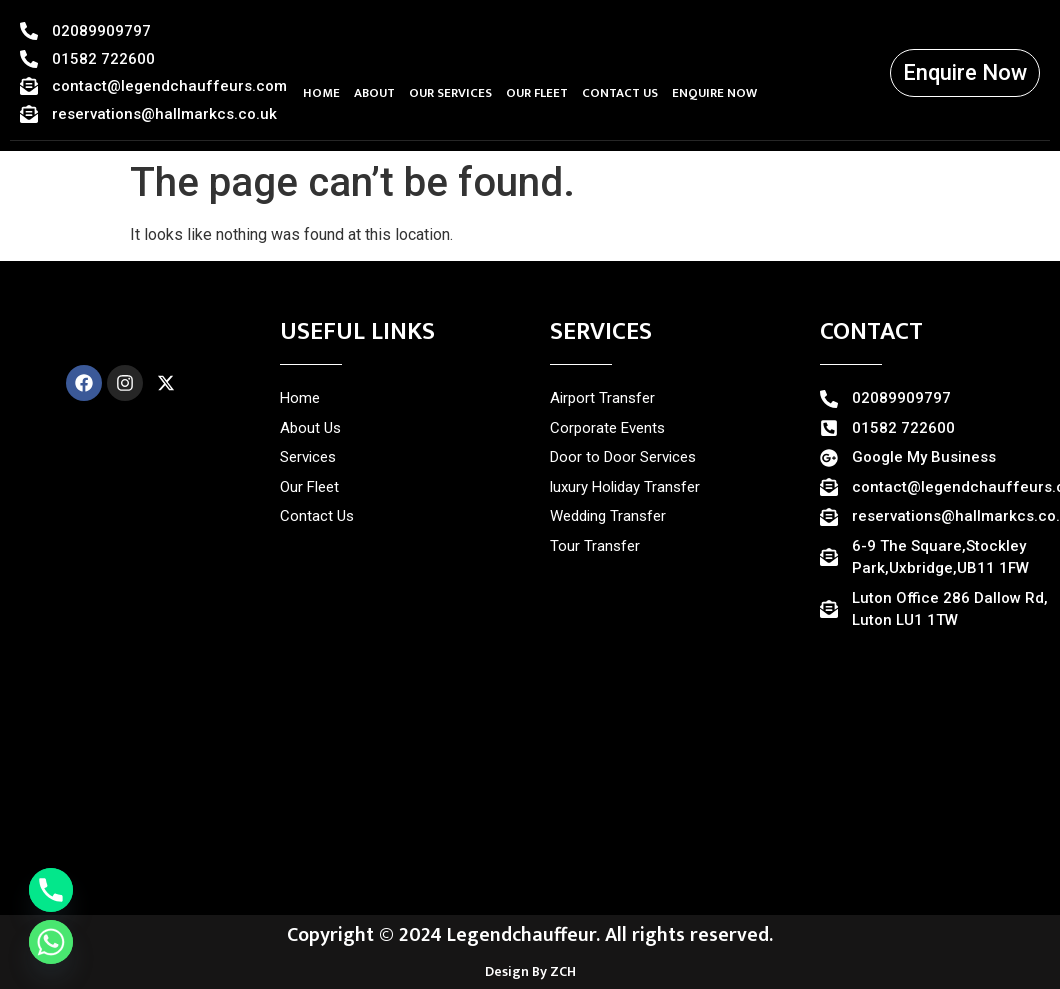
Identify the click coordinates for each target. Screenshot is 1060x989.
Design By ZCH (530, 971)
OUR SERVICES (450, 93)
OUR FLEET (537, 93)
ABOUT (374, 93)
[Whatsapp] (51, 942)
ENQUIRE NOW (714, 93)
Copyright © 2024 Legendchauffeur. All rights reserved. (530, 935)
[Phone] (51, 890)
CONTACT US (620, 93)
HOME (321, 93)
